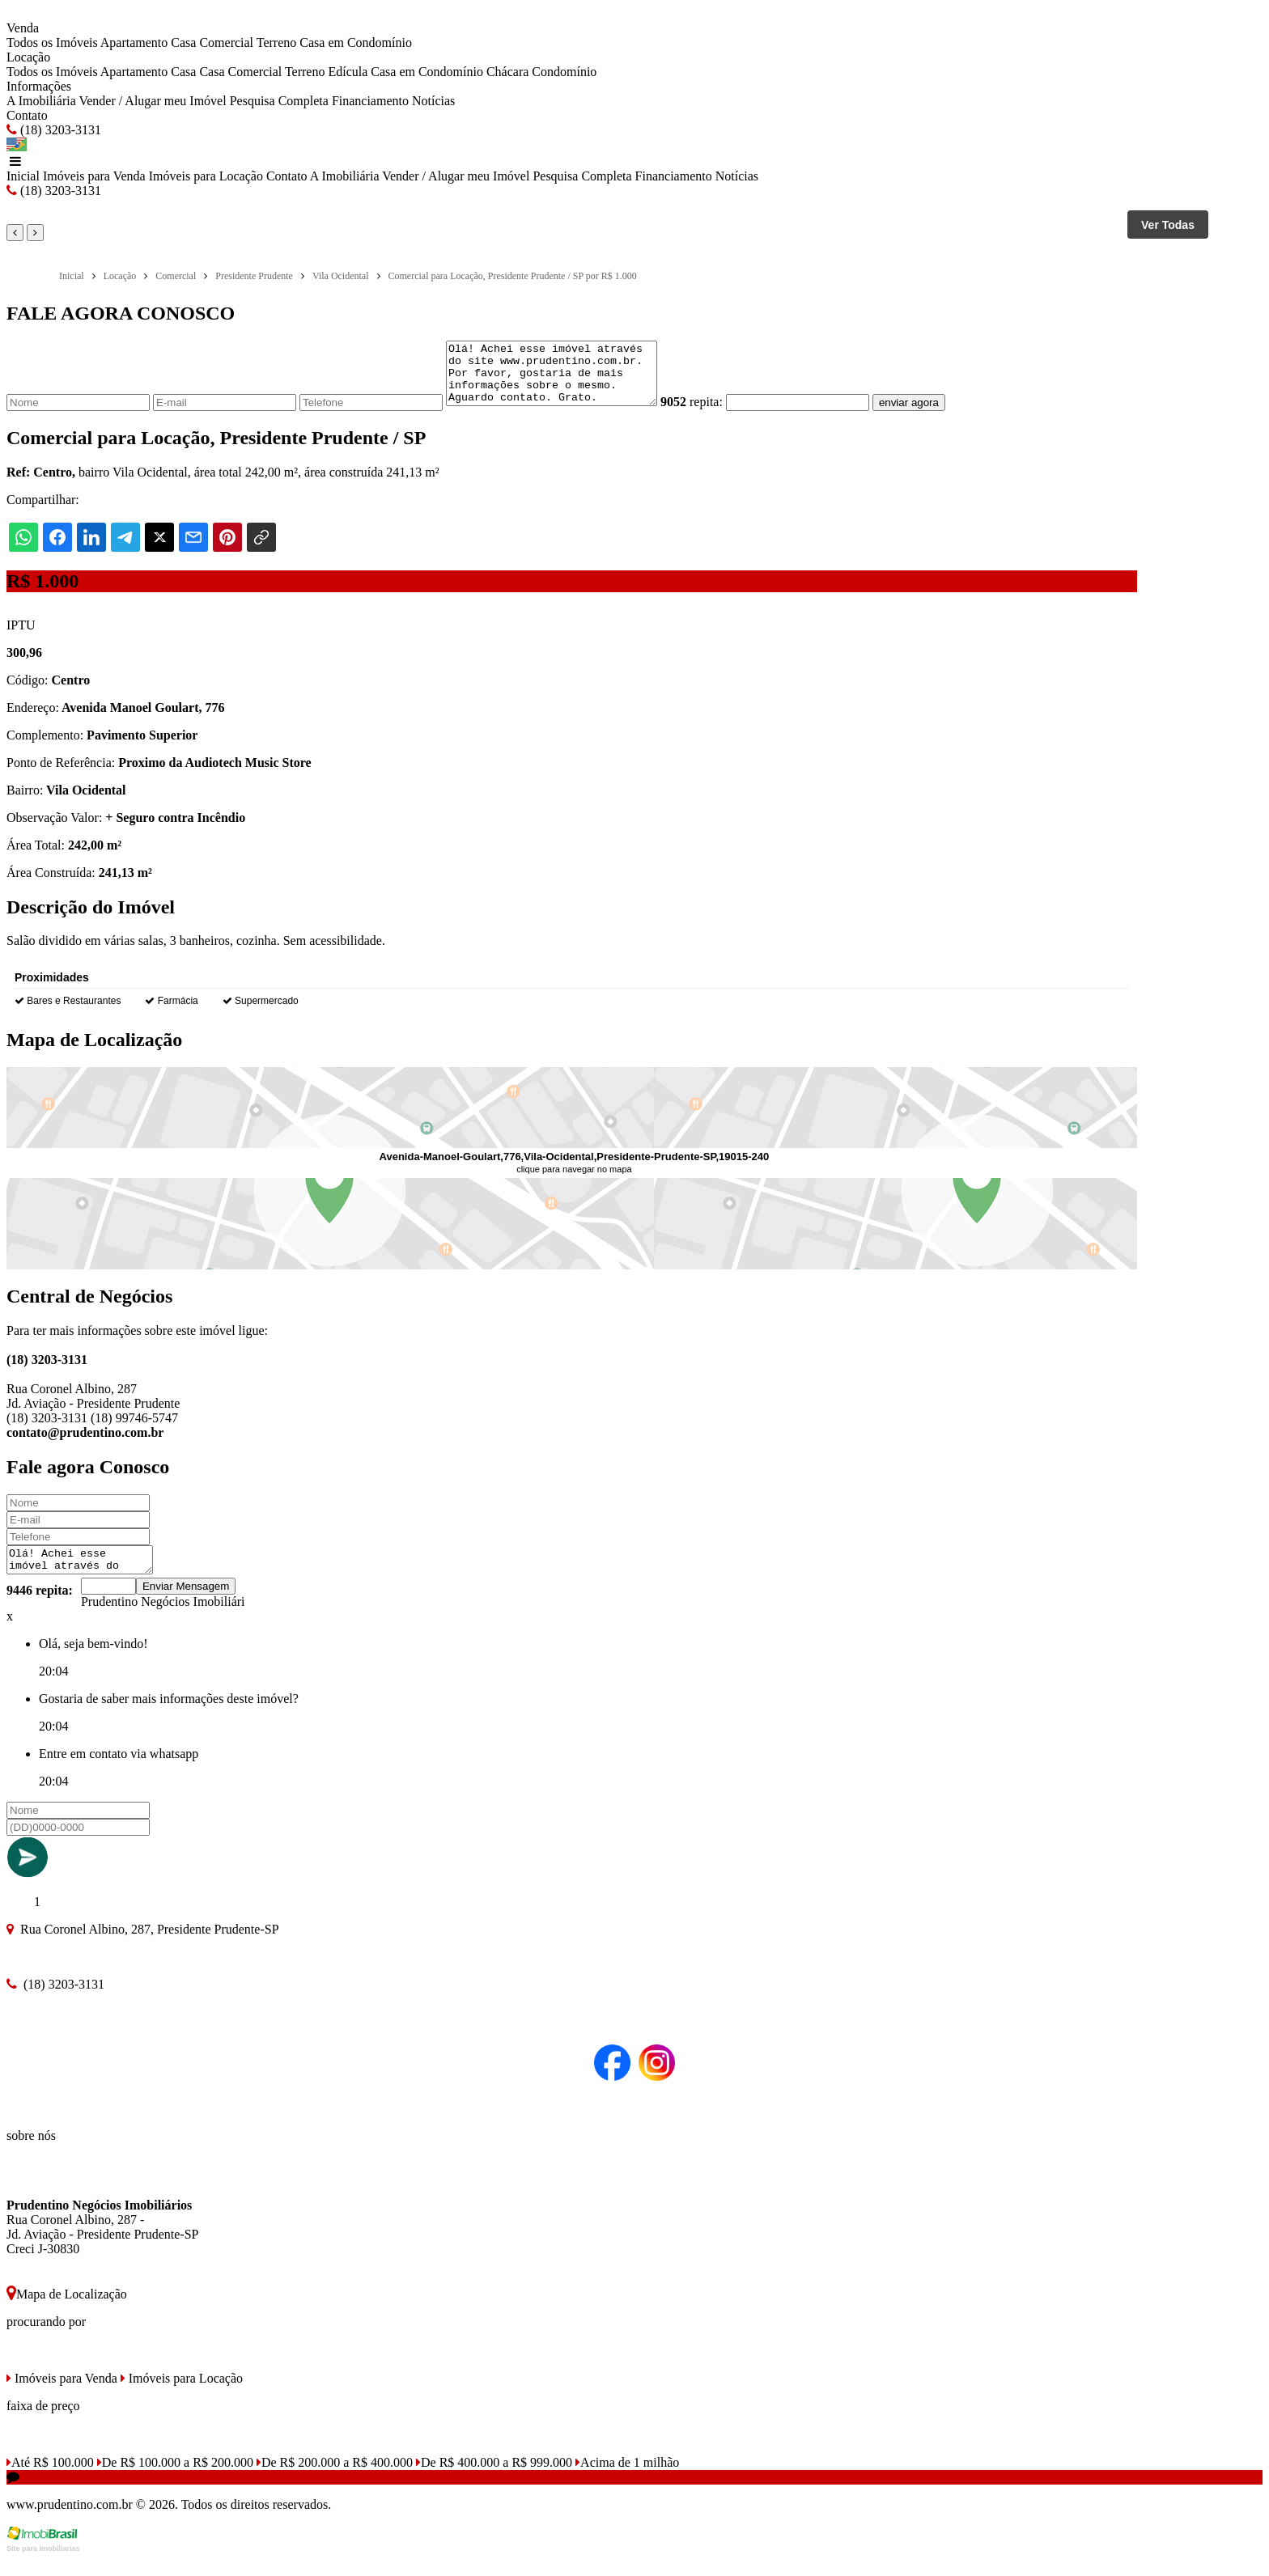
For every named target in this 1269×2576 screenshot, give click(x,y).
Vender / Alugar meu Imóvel (152, 101)
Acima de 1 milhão (627, 2479)
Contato (27, 115)
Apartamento (134, 42)
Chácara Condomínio (541, 71)
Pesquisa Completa (279, 101)
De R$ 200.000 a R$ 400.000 (335, 2479)
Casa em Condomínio (355, 42)
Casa (183, 42)
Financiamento (370, 101)
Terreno (277, 42)
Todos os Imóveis (52, 42)
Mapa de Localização (66, 2311)
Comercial (226, 42)
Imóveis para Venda (94, 176)
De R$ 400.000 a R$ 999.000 (494, 2479)
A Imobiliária (41, 101)
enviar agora (933, 415)
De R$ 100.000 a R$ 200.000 (175, 2479)
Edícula (347, 71)
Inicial (23, 176)
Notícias (433, 101)
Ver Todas (1168, 224)
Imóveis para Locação (206, 176)
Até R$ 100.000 (50, 2479)
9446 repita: (39, 1607)
